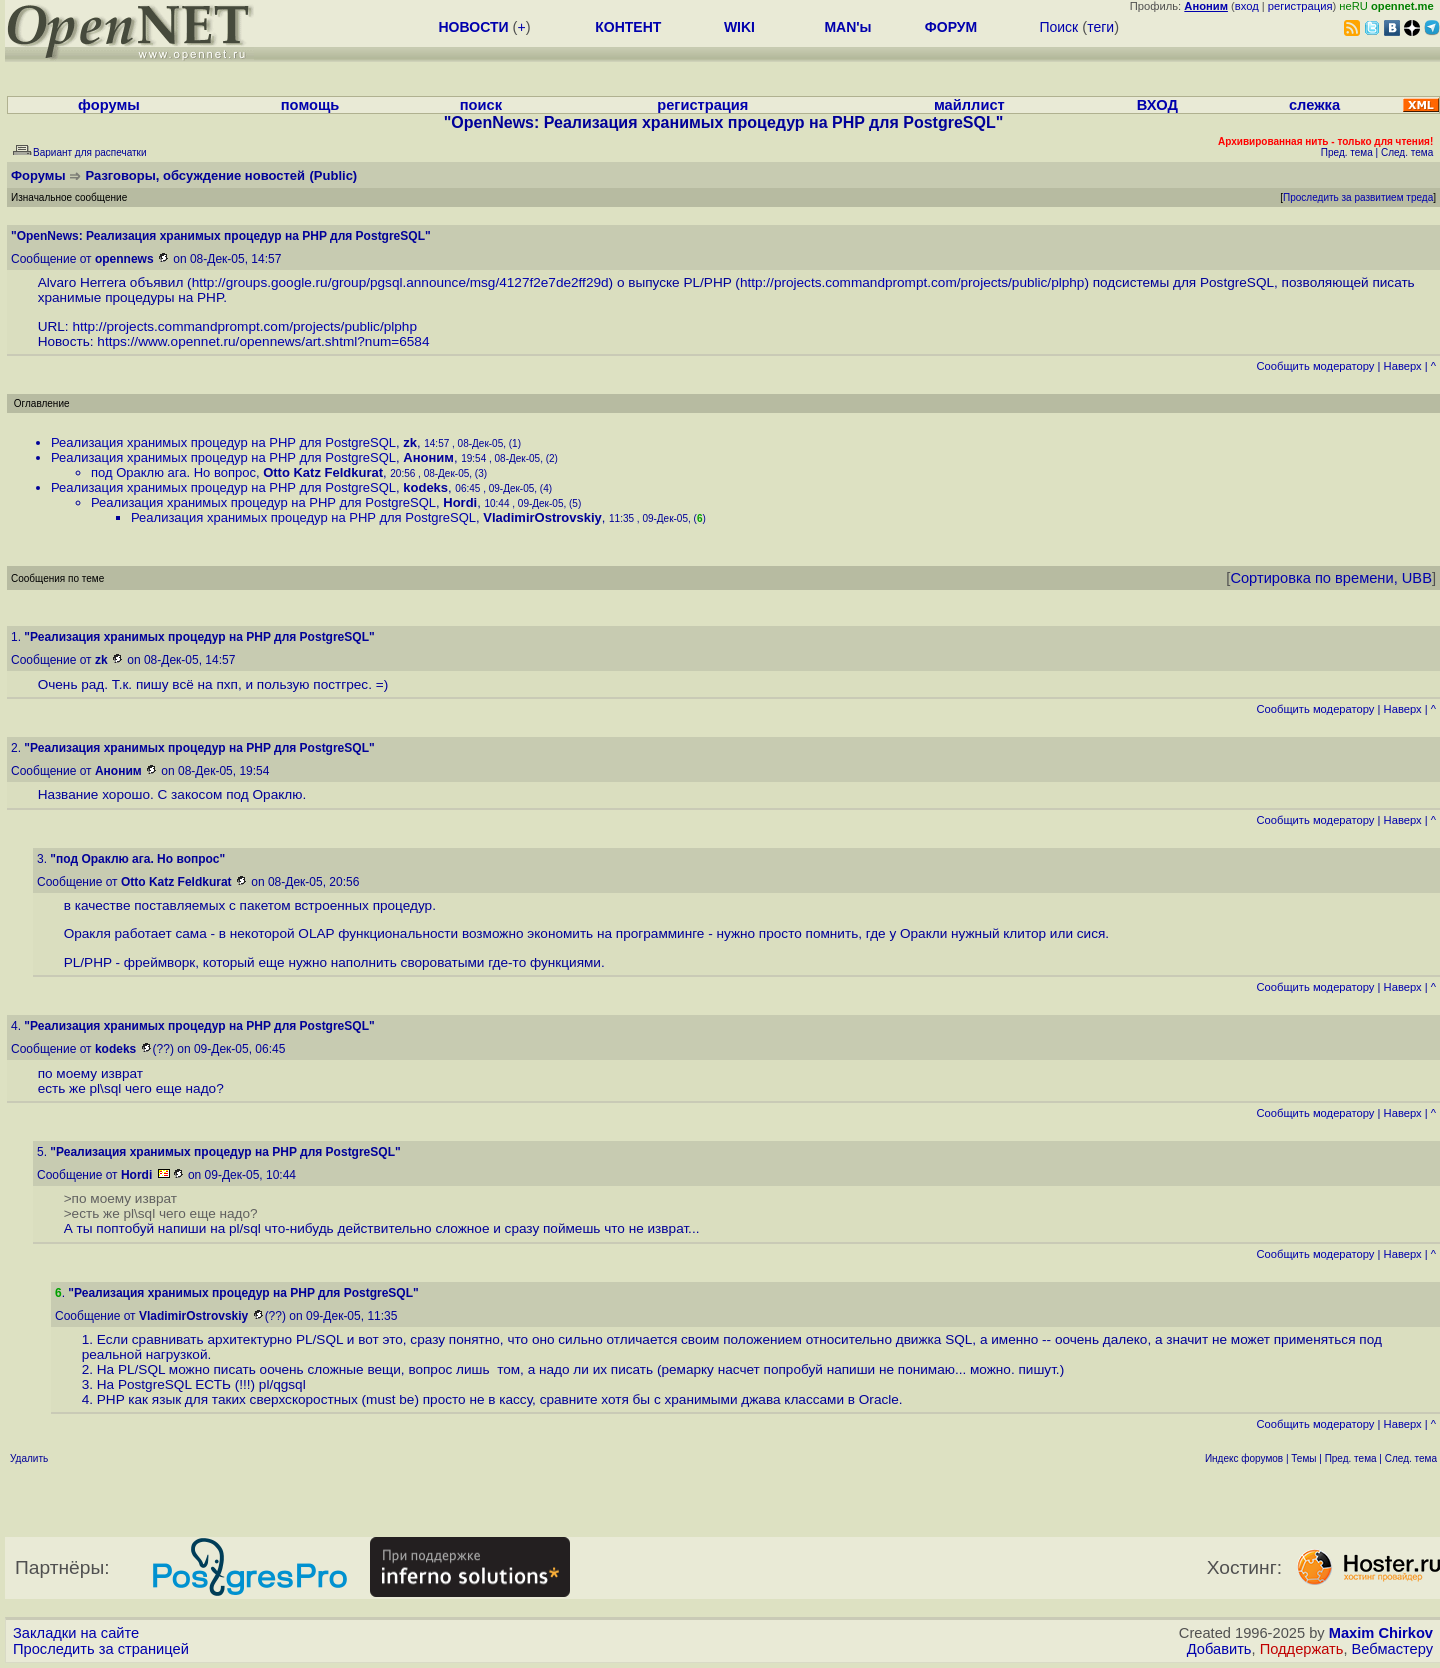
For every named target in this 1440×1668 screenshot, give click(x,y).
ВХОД (1157, 105)
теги (1100, 27)
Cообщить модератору (1315, 366)
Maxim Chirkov (1381, 1633)
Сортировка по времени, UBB (1331, 578)
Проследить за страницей (101, 1649)
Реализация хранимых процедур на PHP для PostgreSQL (223, 442)
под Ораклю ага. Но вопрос (173, 472)
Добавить (1219, 1649)
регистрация (1300, 6)
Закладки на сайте (76, 1633)
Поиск (1058, 27)
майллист (969, 105)
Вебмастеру (1392, 1649)
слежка (1314, 105)
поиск (481, 105)
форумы (109, 105)
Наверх (1403, 366)
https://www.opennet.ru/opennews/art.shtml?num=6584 (263, 341)
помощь (310, 105)
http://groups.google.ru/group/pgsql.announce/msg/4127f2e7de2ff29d (400, 282)
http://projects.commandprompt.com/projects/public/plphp (912, 282)
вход (1247, 6)
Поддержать (1302, 1649)
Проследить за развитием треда (1358, 197)
